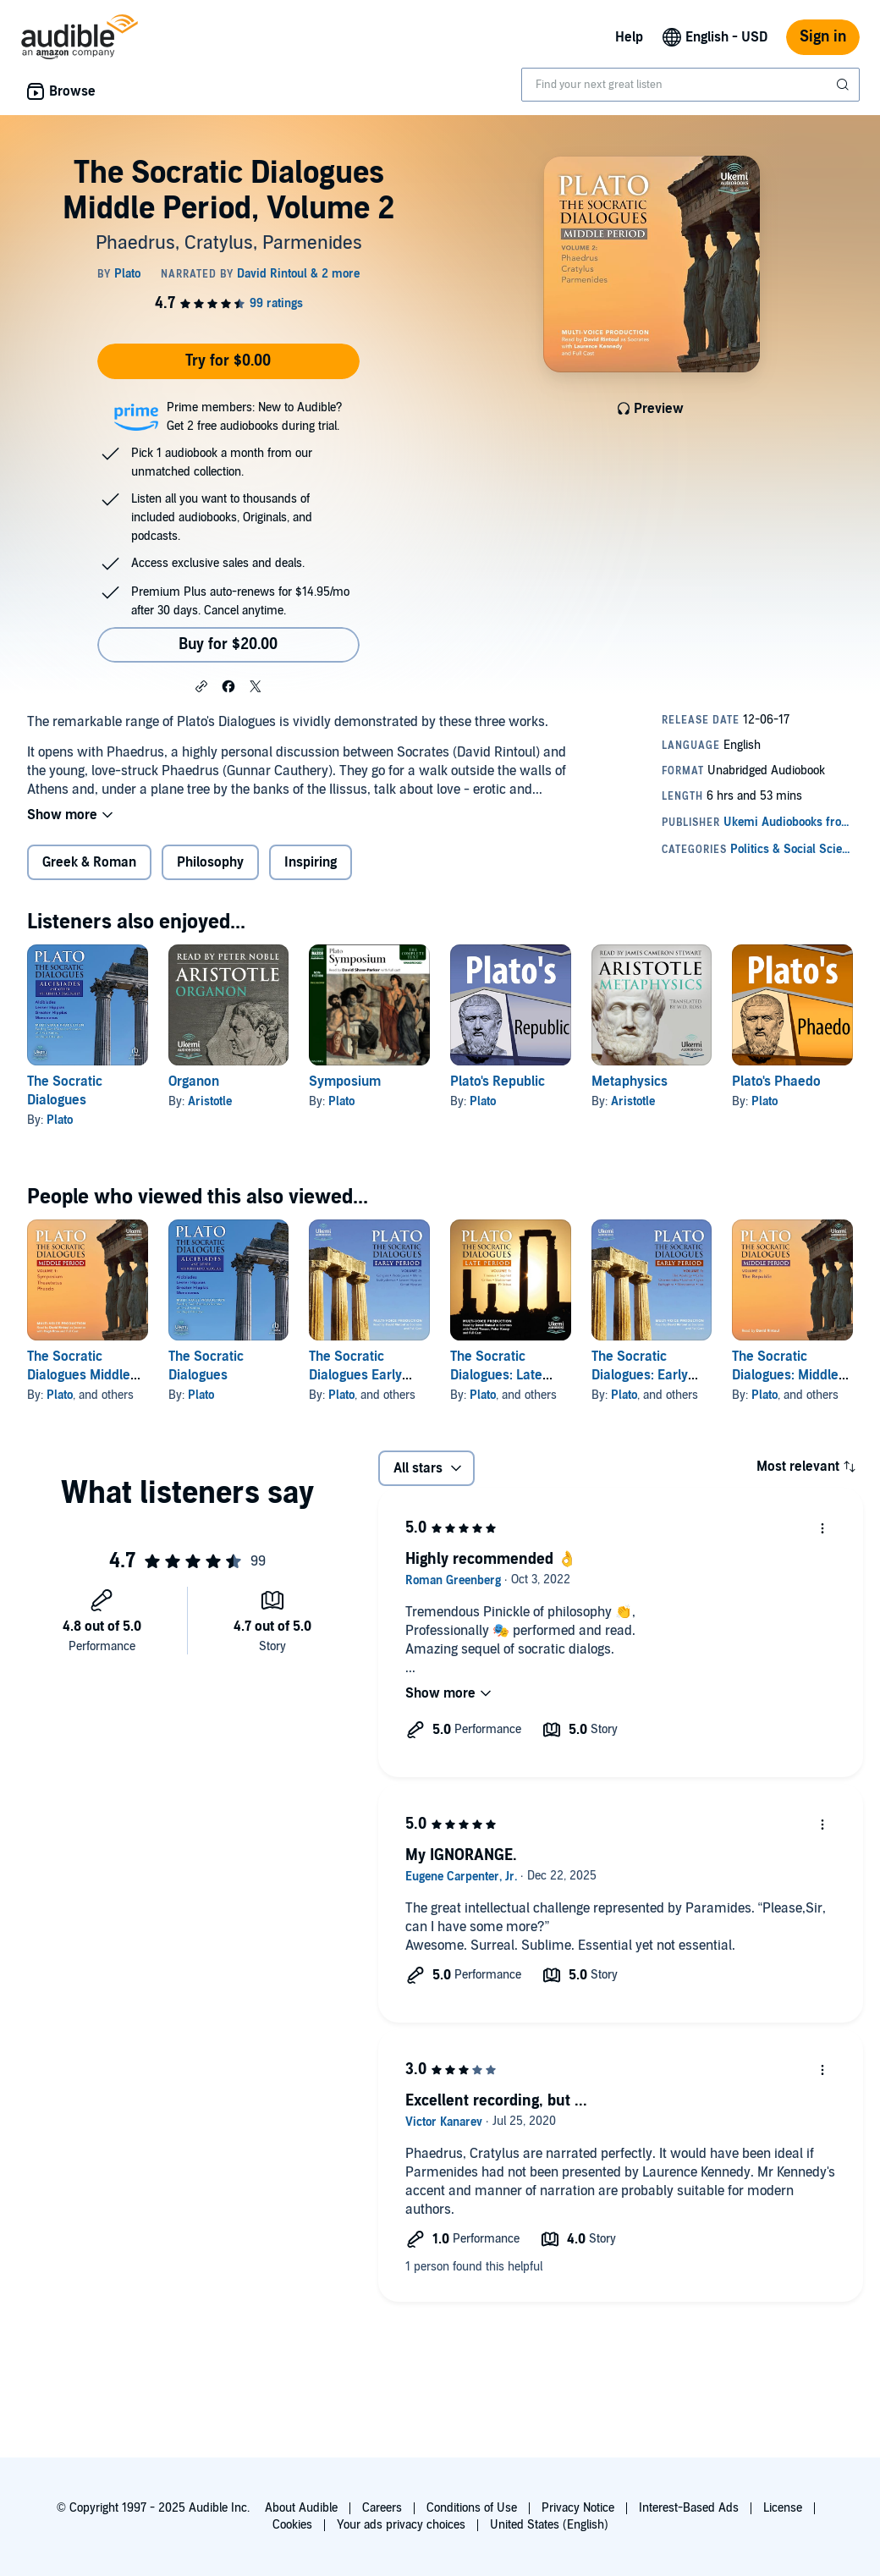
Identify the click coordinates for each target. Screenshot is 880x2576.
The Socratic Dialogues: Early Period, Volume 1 (642, 1375)
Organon (193, 1081)
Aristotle (210, 1101)
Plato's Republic (497, 1081)
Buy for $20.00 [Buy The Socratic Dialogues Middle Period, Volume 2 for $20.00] (228, 644)
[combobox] (690, 85)
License (782, 2508)
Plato (60, 1120)
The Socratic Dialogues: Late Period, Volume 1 (501, 1375)
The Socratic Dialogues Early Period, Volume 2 (360, 1375)
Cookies (292, 2525)
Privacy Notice (578, 2508)
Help (629, 37)
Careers (382, 2508)
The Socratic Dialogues (64, 1091)
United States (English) (549, 2525)
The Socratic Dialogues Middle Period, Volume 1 (78, 1375)
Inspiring (310, 862)
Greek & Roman (89, 862)
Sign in (823, 37)
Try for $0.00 (228, 361)
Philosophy (210, 862)
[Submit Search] (844, 85)
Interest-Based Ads (689, 2508)
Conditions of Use (471, 2508)
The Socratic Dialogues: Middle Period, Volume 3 (785, 1375)
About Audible (301, 2508)
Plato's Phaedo (776, 1081)
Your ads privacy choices (401, 2525)
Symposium (345, 1081)
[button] (201, 685)
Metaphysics (629, 1081)
